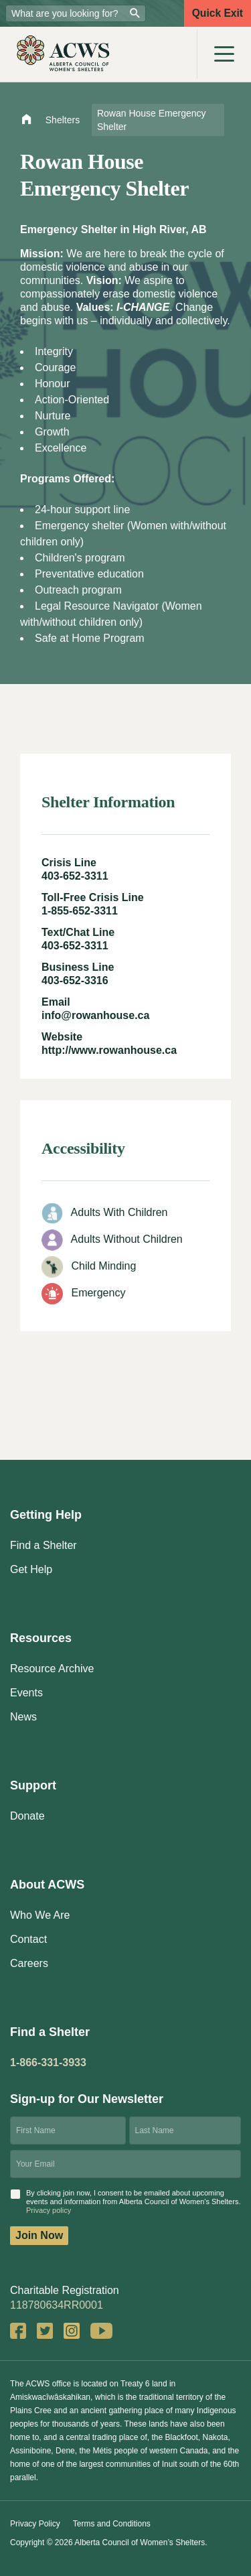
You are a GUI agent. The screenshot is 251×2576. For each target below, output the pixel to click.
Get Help (31, 1569)
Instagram (72, 2331)
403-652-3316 (74, 980)
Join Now (39, 2235)
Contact (28, 1939)
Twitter (45, 2331)
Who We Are (40, 1915)
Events (26, 1692)
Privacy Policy (35, 2523)
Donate (27, 1816)
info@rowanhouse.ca (95, 1015)
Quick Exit (217, 13)
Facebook (18, 2331)
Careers (29, 1963)
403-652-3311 (74, 876)
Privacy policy (48, 2210)
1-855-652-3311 (79, 911)
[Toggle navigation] (224, 54)
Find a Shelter (43, 1545)
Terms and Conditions (112, 2523)
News (23, 1716)
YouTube (101, 2331)
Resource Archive (52, 1668)
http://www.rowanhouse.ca (109, 1050)
